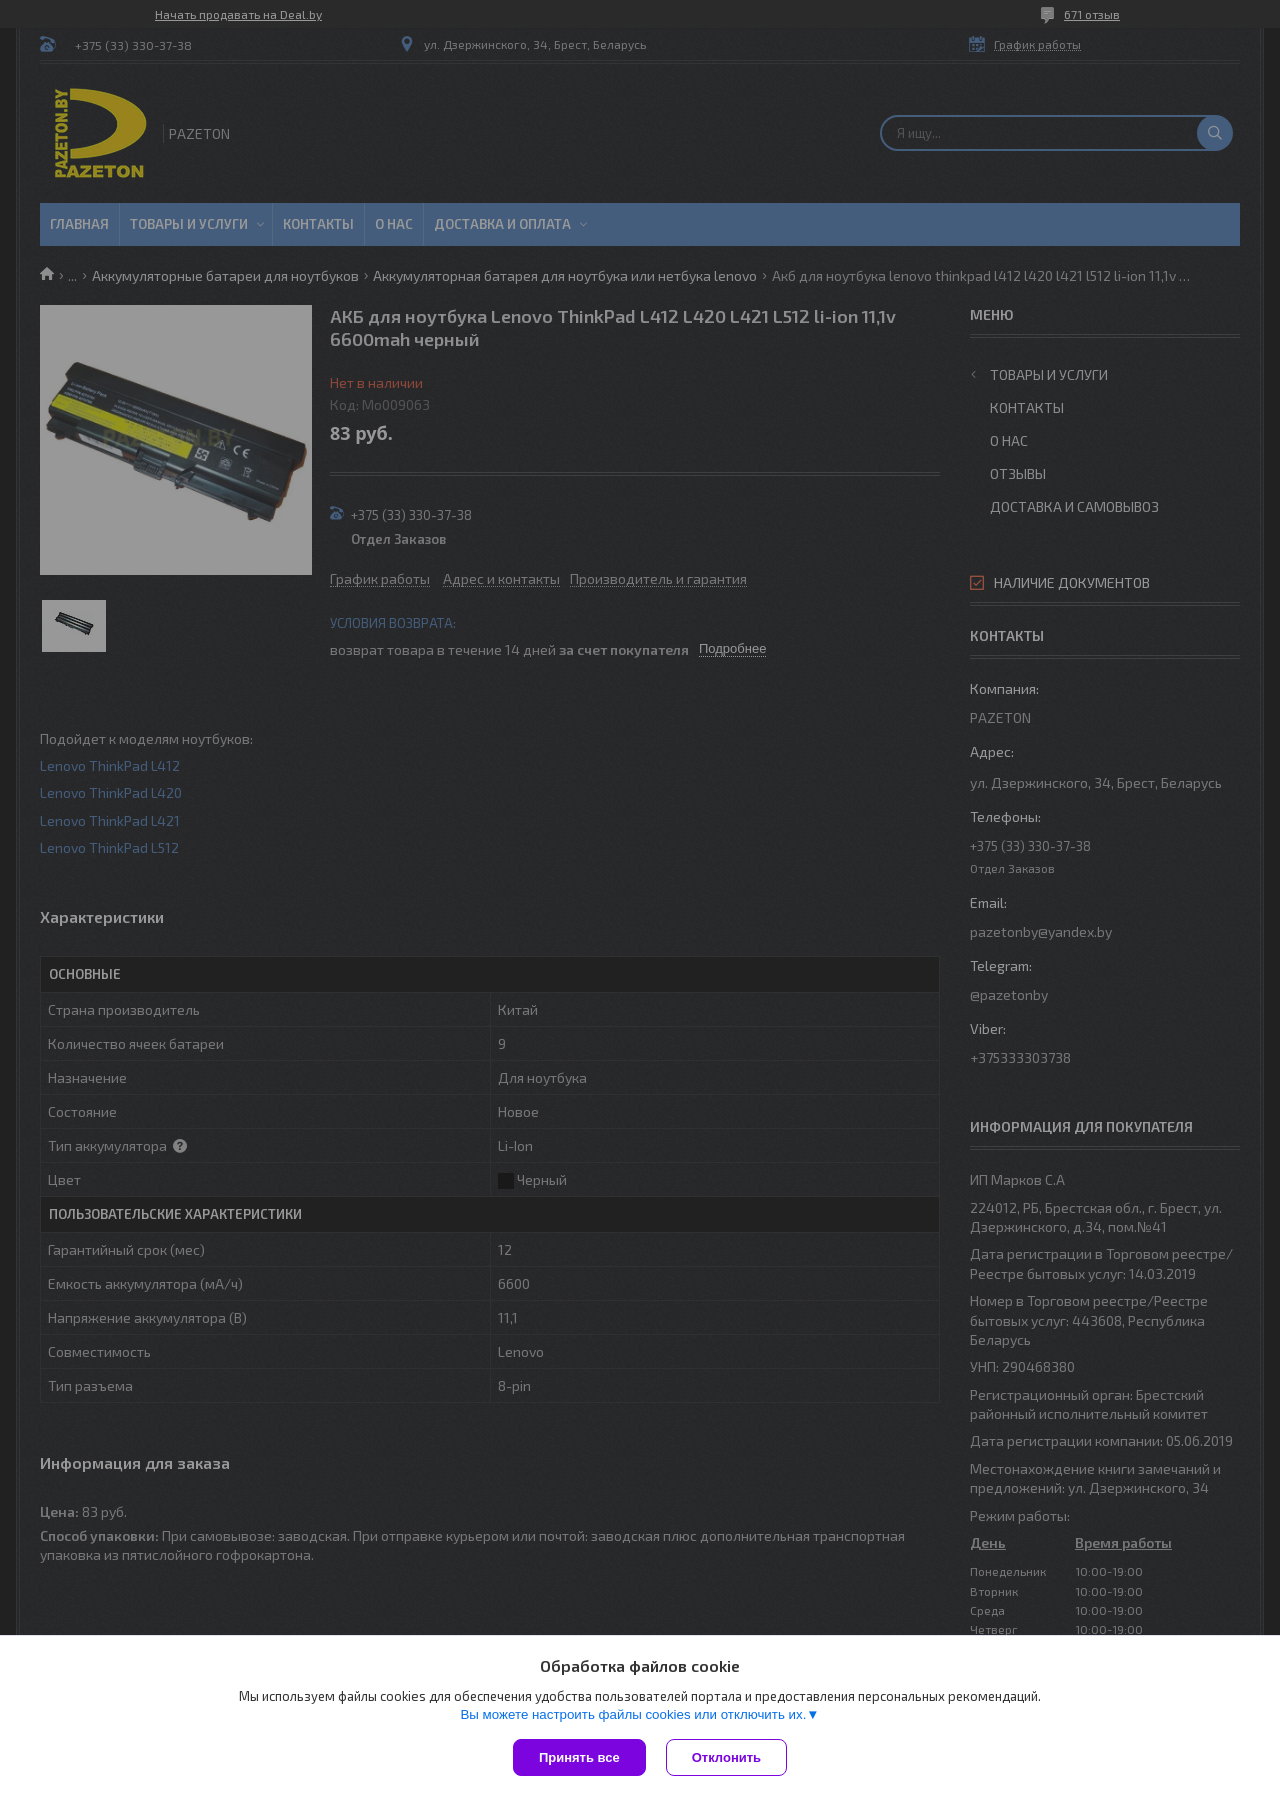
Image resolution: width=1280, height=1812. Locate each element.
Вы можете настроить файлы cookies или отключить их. (633, 1714)
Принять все (579, 1757)
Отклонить (726, 1757)
